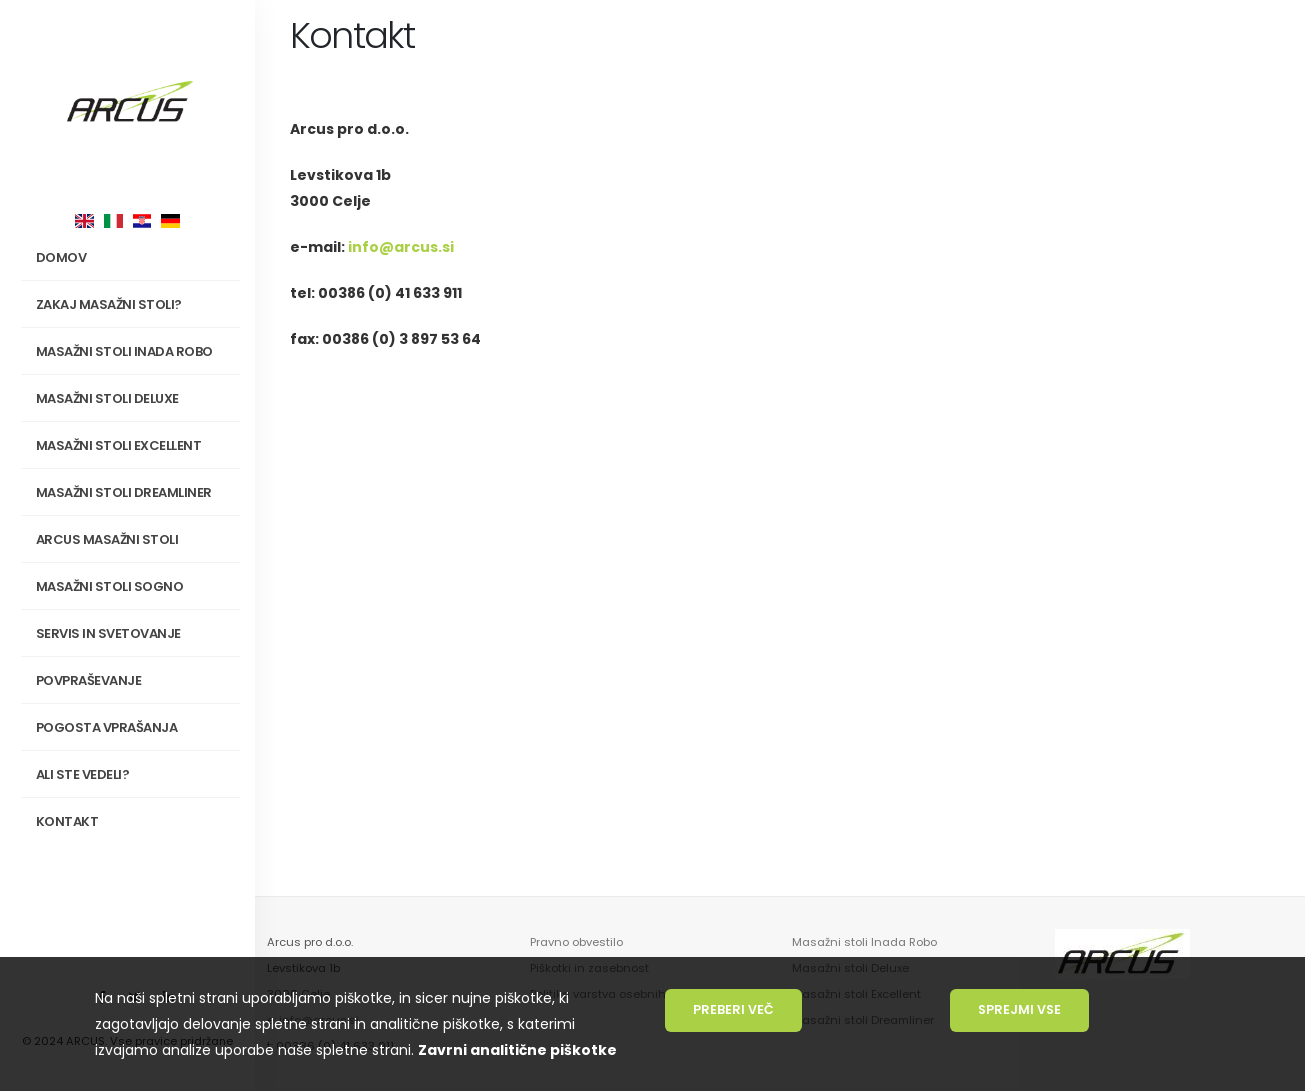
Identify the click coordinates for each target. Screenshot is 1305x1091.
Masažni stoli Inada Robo (864, 942)
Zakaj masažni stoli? (134, 305)
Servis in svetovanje (108, 633)
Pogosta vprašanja (107, 727)
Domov (61, 257)
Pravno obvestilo (576, 942)
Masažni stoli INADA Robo (134, 352)
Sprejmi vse (1019, 1009)
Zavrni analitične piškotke (517, 1050)
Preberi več (733, 1009)
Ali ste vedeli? (83, 774)
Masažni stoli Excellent (119, 445)
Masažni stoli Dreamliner (124, 492)
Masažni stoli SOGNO (134, 587)
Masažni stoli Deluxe (107, 398)
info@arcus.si (401, 247)
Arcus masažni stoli (134, 540)
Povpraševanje (89, 680)
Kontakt (67, 821)
